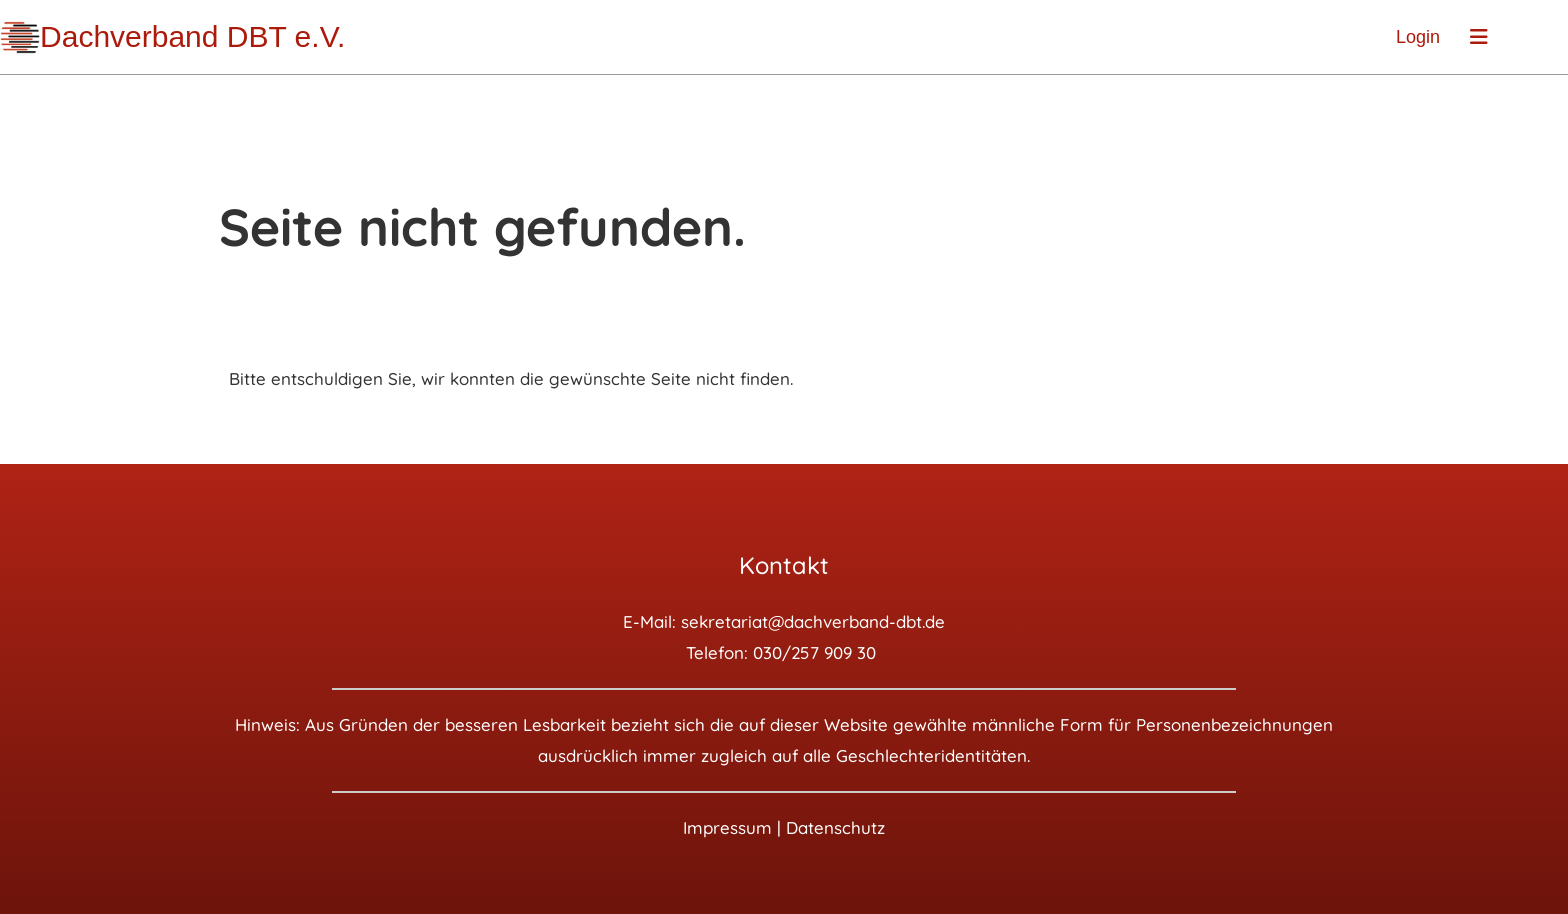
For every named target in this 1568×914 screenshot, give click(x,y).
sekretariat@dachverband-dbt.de (813, 621)
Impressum (727, 827)
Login (1418, 37)
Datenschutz (835, 827)
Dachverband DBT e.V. (192, 36)
